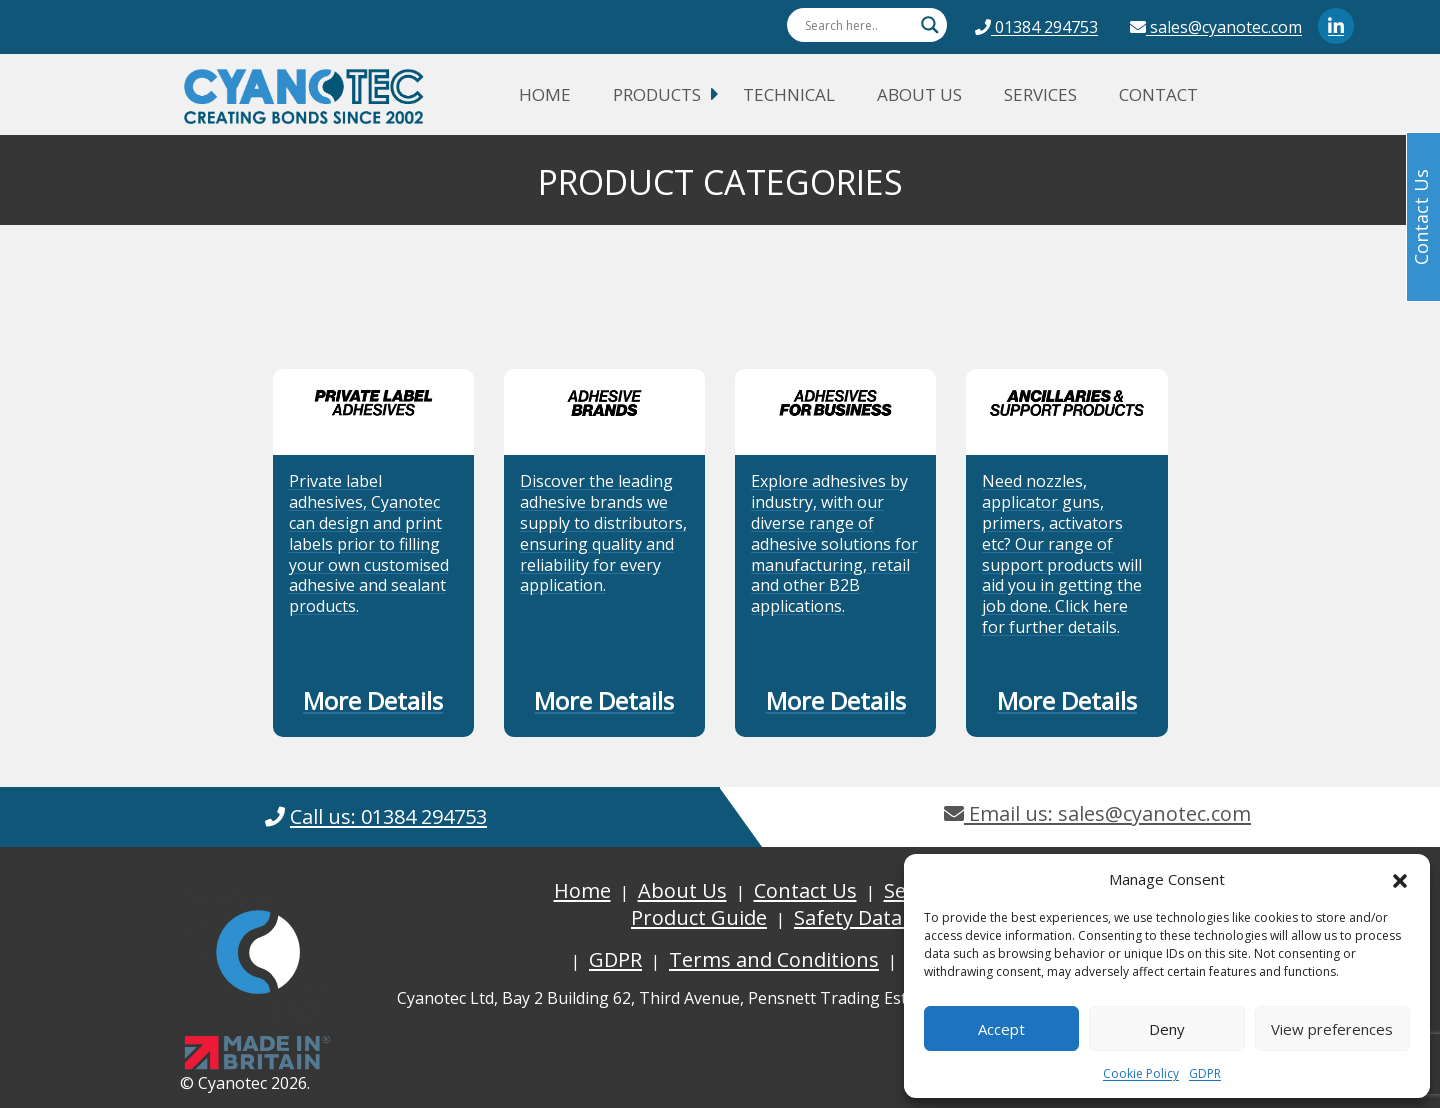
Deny (1167, 1029)
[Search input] (858, 25)
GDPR (1205, 1073)
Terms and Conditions (774, 959)
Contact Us (805, 890)
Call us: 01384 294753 (388, 816)
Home (545, 94)
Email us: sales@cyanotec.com (1097, 813)
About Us (919, 94)
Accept (1001, 1029)
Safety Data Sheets (882, 917)
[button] (1400, 879)
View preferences (1332, 1029)
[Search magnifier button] (930, 25)
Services (1040, 94)
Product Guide (699, 917)
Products (657, 94)
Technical (789, 94)
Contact (1158, 94)
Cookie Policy (1141, 1073)
